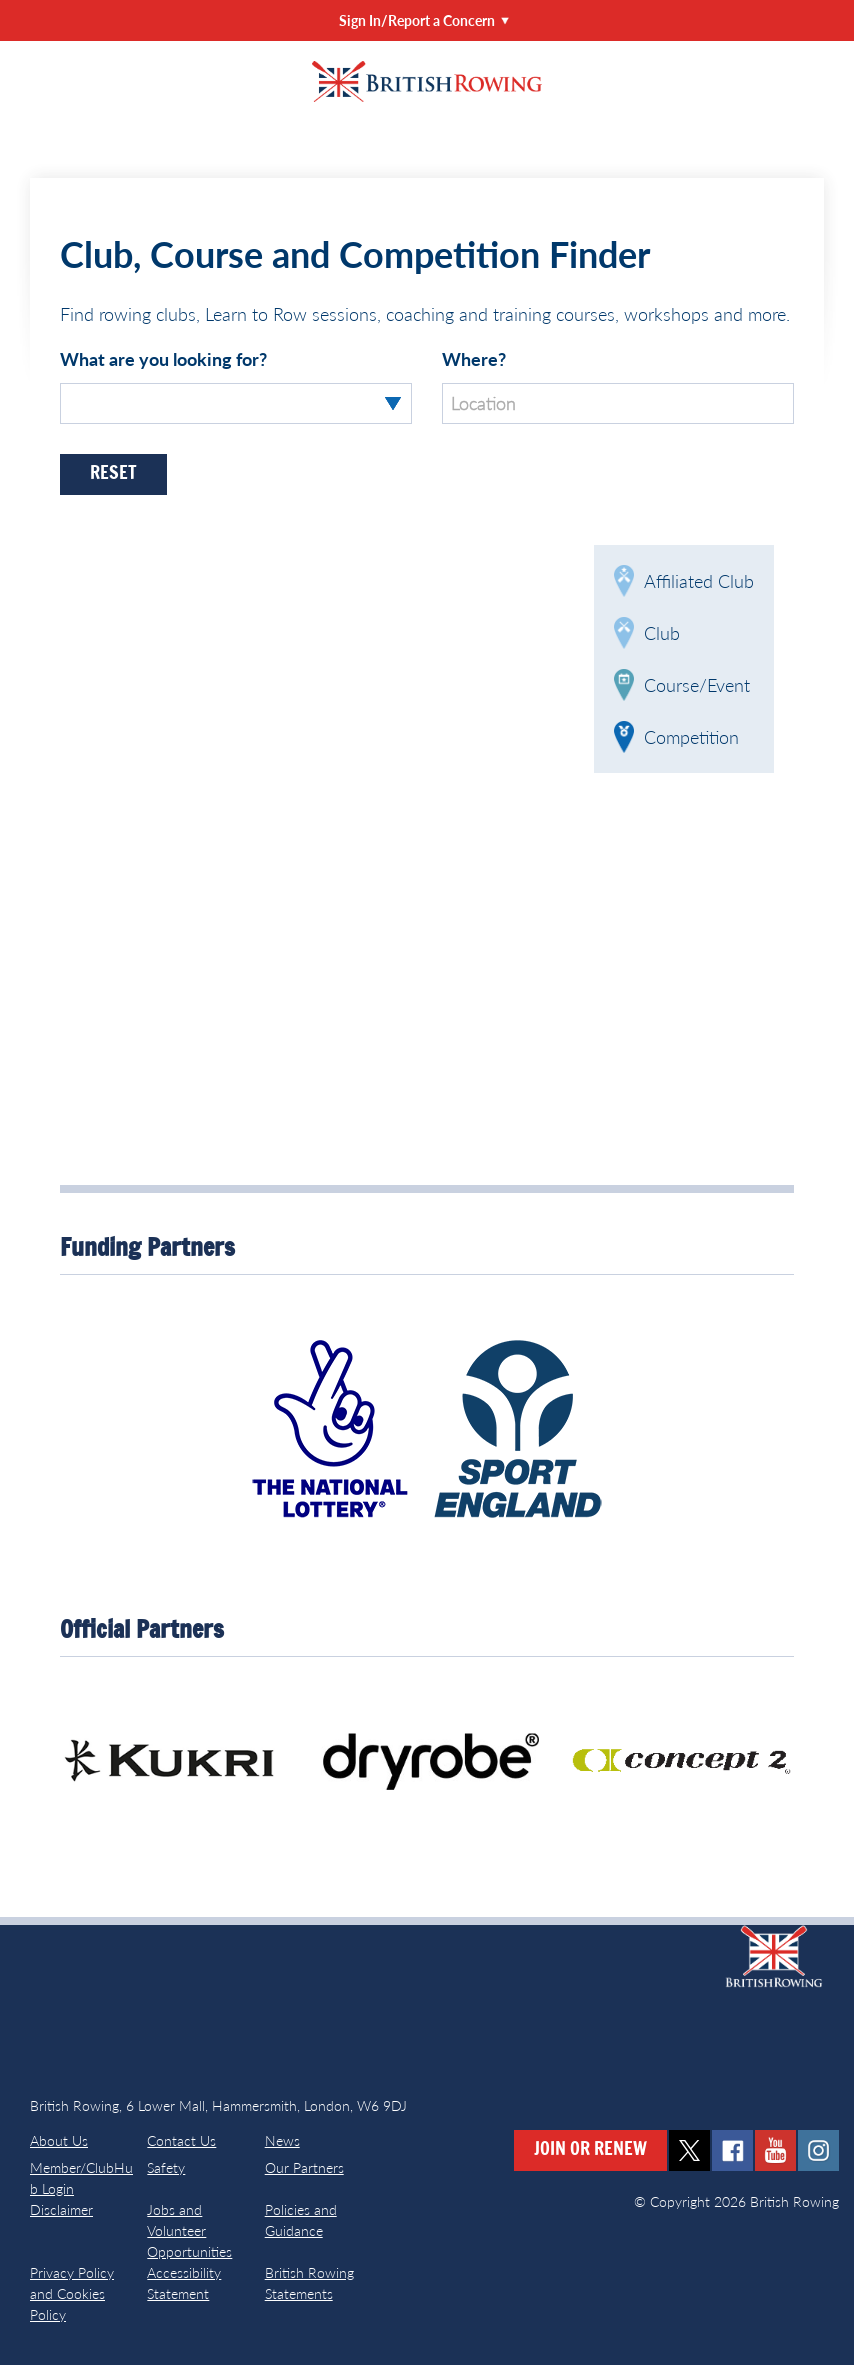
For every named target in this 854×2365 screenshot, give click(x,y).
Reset (113, 474)
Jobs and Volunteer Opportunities (189, 2230)
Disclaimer (61, 2209)
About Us (59, 2140)
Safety (166, 2167)
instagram (818, 2150)
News (282, 2140)
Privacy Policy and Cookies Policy (72, 2293)
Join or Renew (590, 2150)
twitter (689, 2150)
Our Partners (304, 2167)
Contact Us (181, 2140)
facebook (732, 2150)
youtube (775, 2150)
